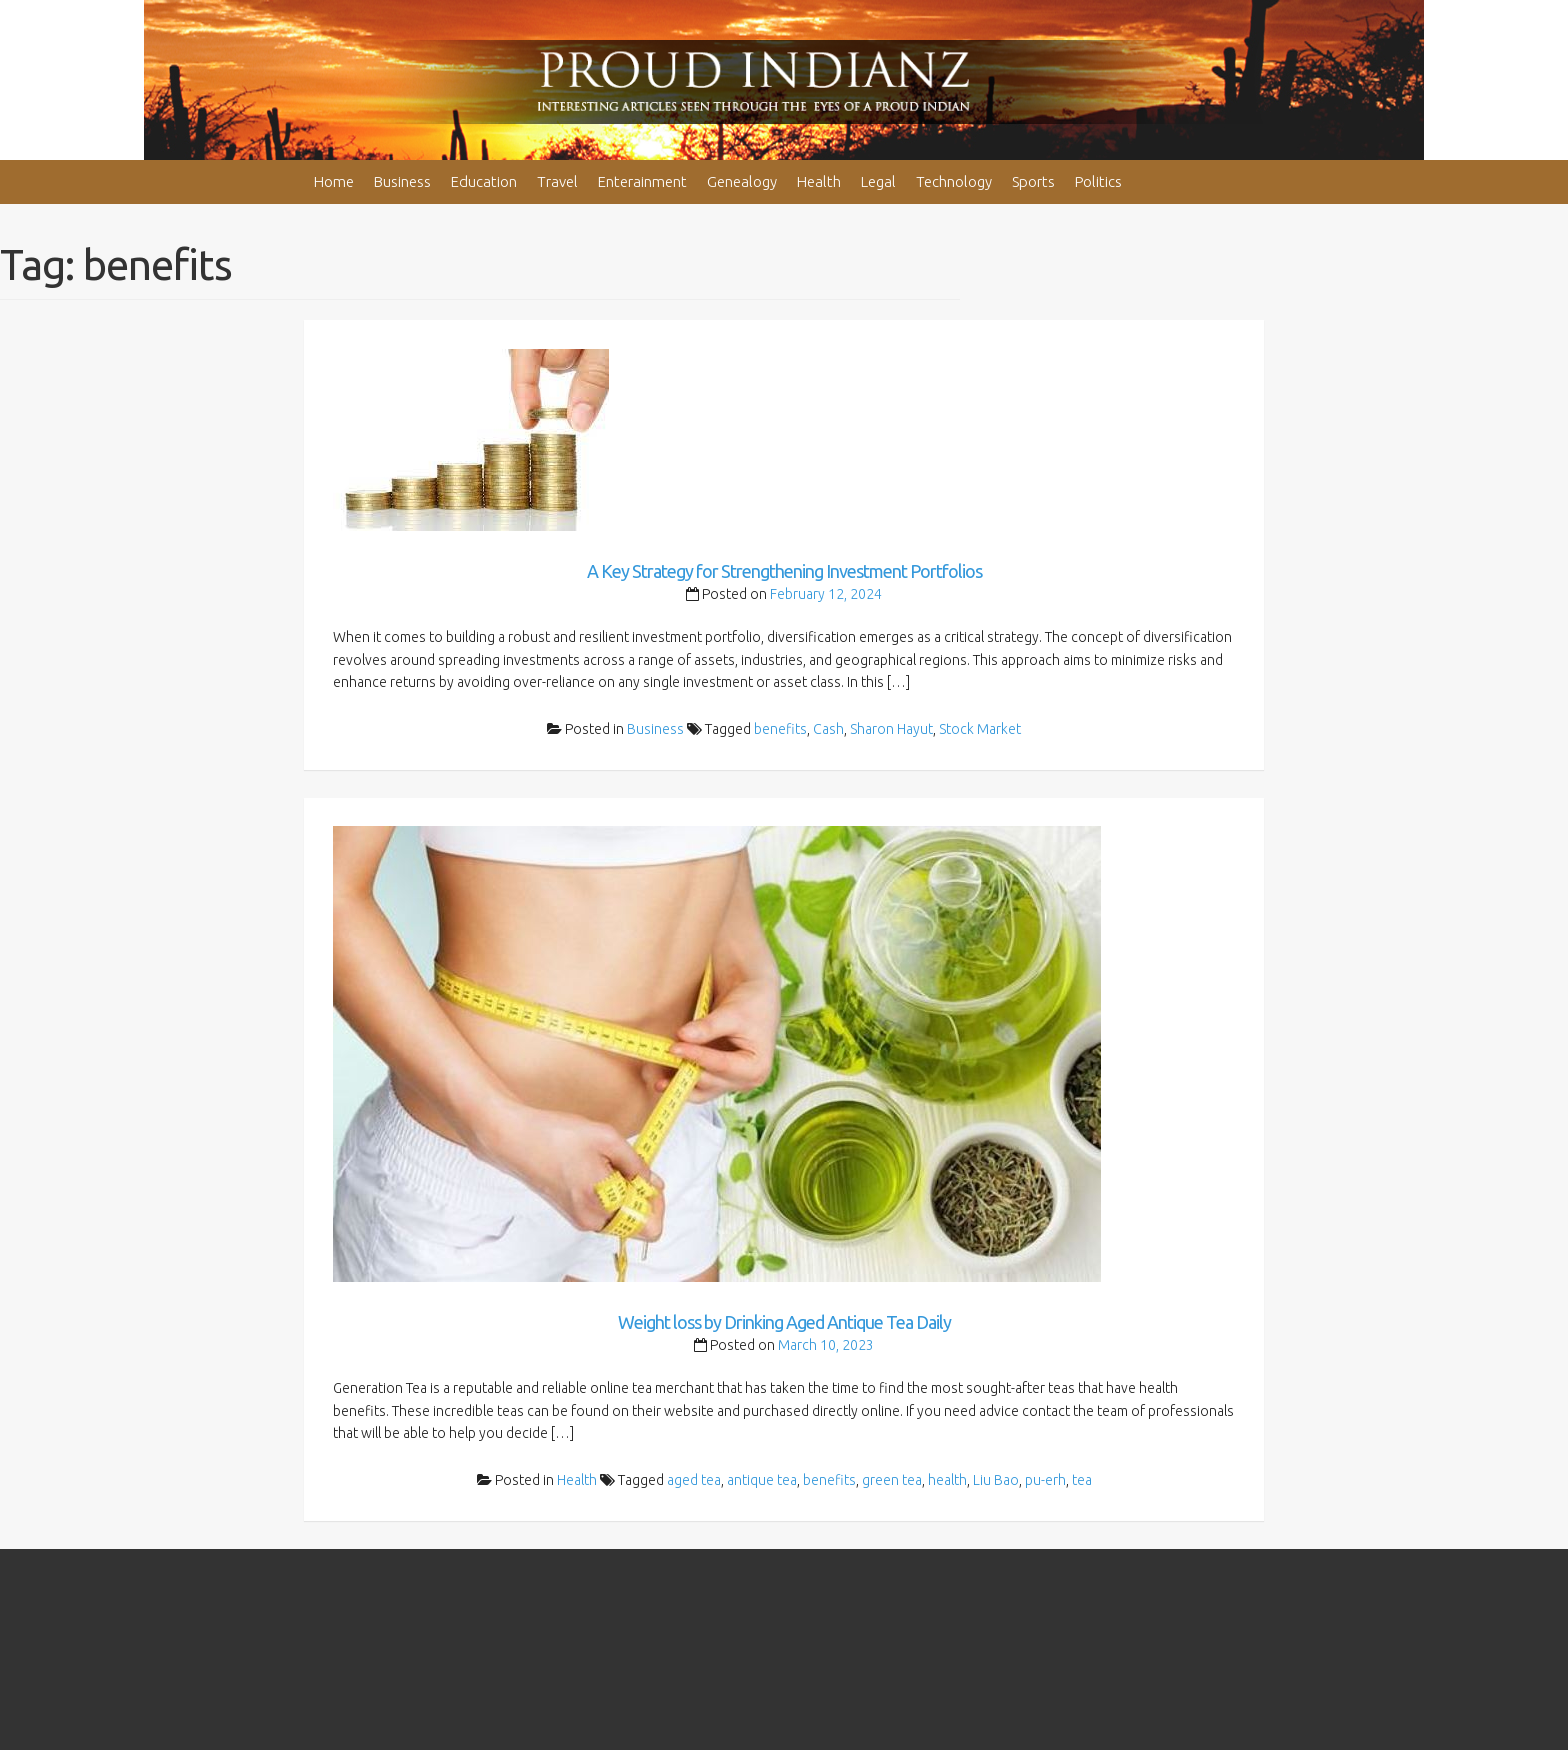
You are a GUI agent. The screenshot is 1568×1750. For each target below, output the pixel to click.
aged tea (694, 1480)
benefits (780, 729)
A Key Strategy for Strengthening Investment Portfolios (784, 571)
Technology (954, 181)
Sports (1033, 181)
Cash (828, 729)
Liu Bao (996, 1480)
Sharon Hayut (891, 729)
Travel (557, 181)
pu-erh (1045, 1480)
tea (1082, 1480)
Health (819, 181)
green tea (892, 1480)
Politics (1098, 181)
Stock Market (980, 729)
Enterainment (642, 181)
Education (484, 181)
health (947, 1480)
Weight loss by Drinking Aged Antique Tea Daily (784, 1322)
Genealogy (742, 181)
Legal (878, 181)
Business (402, 181)
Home (334, 181)
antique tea (762, 1480)
